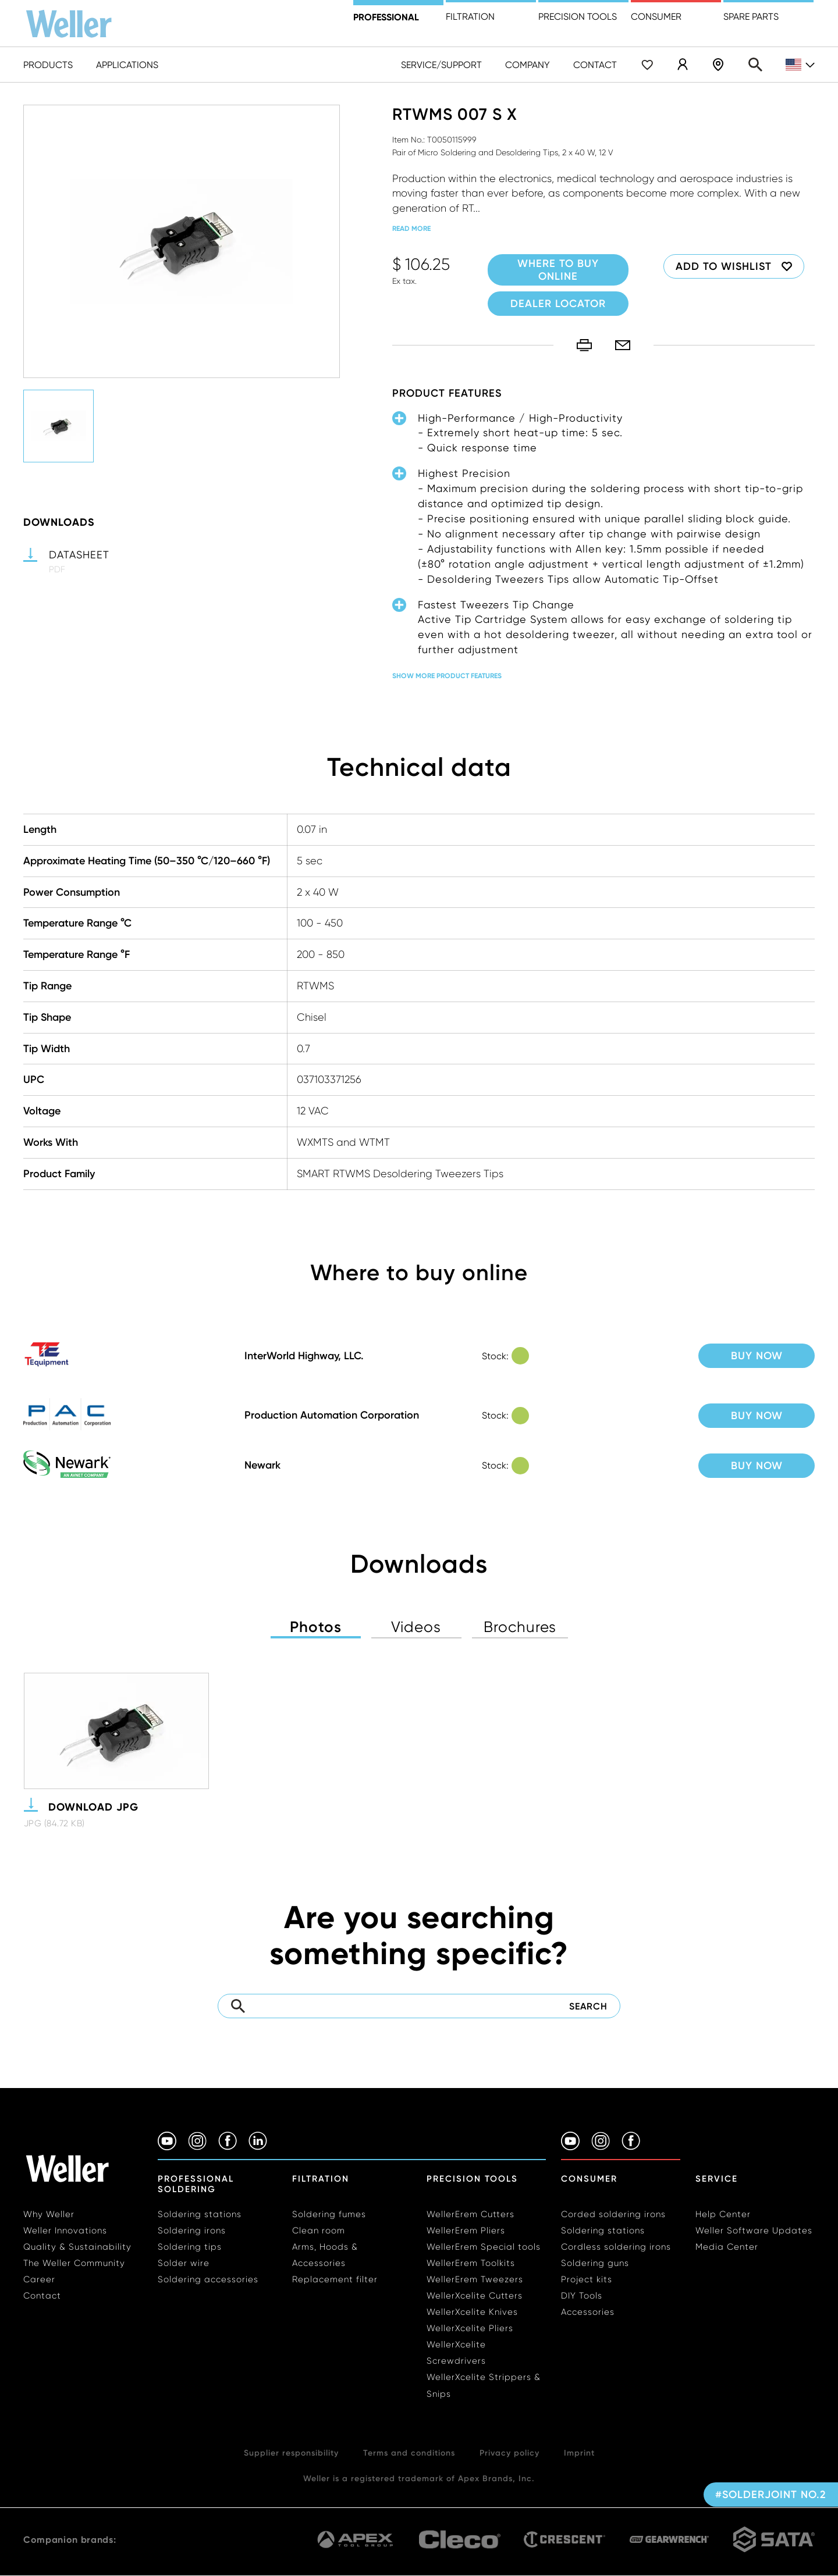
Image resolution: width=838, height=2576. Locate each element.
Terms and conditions (409, 2452)
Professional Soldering (196, 2184)
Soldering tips (190, 2247)
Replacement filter (335, 2279)
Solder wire (184, 2263)
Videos (416, 1626)
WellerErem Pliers (466, 2230)
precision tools (577, 16)
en (800, 65)
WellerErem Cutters (470, 2214)
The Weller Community (74, 2263)
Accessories (588, 2312)
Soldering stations (200, 2214)
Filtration (470, 16)
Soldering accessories (208, 2279)
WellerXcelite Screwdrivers (456, 2352)
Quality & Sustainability (77, 2247)
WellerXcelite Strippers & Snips (484, 2385)
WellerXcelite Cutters (475, 2295)
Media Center (726, 2247)
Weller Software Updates (753, 2230)
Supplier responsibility (291, 2452)
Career (39, 2279)
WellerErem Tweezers (475, 2279)
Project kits (586, 2279)
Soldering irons (192, 2230)
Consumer (656, 16)
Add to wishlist (724, 266)
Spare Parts (751, 16)
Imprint (579, 2452)
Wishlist (647, 64)
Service (716, 2179)
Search (755, 65)
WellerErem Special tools (484, 2247)
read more (411, 228)
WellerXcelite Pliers (470, 2328)
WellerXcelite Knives (472, 2312)
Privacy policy (509, 2452)
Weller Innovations (65, 2230)
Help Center (723, 2214)
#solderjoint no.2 (770, 2494)
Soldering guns (595, 2263)
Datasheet (79, 554)
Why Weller (48, 2214)
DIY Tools (581, 2295)
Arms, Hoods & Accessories (325, 2255)
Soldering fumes (329, 2214)
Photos (316, 1626)
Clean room (318, 2230)
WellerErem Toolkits (471, 2263)
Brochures (520, 1626)
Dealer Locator (718, 65)
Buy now (757, 1355)
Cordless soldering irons (616, 2247)
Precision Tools (472, 2179)
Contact (595, 64)
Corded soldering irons (613, 2214)
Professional (386, 17)
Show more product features (447, 675)
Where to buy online (558, 270)
